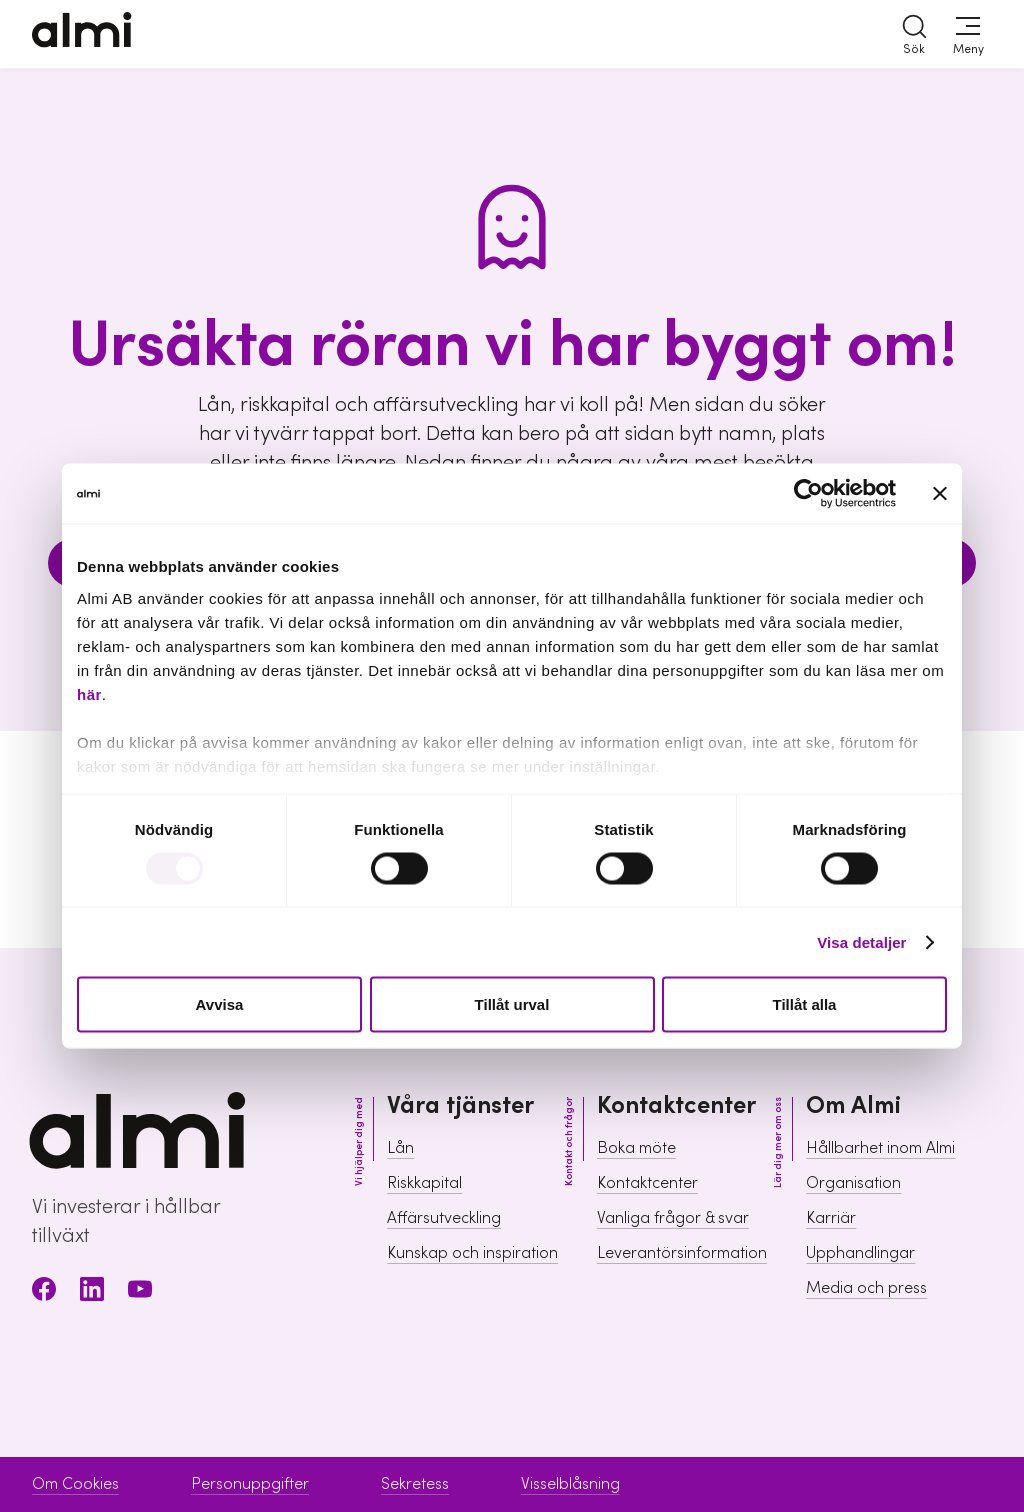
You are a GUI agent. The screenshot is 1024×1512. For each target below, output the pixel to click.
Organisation (853, 1183)
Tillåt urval (512, 1004)
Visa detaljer (861, 941)
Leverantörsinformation (682, 1253)
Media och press (866, 1288)
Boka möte (636, 1148)
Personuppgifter (250, 1484)
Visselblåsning (570, 1484)
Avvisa (220, 1004)
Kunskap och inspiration (472, 1253)
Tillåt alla (805, 1004)
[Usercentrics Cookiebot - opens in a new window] (808, 494)
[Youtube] (140, 1292)
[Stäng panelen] (940, 494)
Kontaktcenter (647, 1183)
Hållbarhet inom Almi (880, 1148)
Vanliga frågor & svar (673, 1218)
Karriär (831, 1218)
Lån (400, 1148)
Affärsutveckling (444, 1218)
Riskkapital (424, 1183)
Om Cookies (75, 1484)
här (89, 693)
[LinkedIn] (92, 1292)
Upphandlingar (860, 1253)
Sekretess (415, 1484)
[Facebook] (44, 1292)
